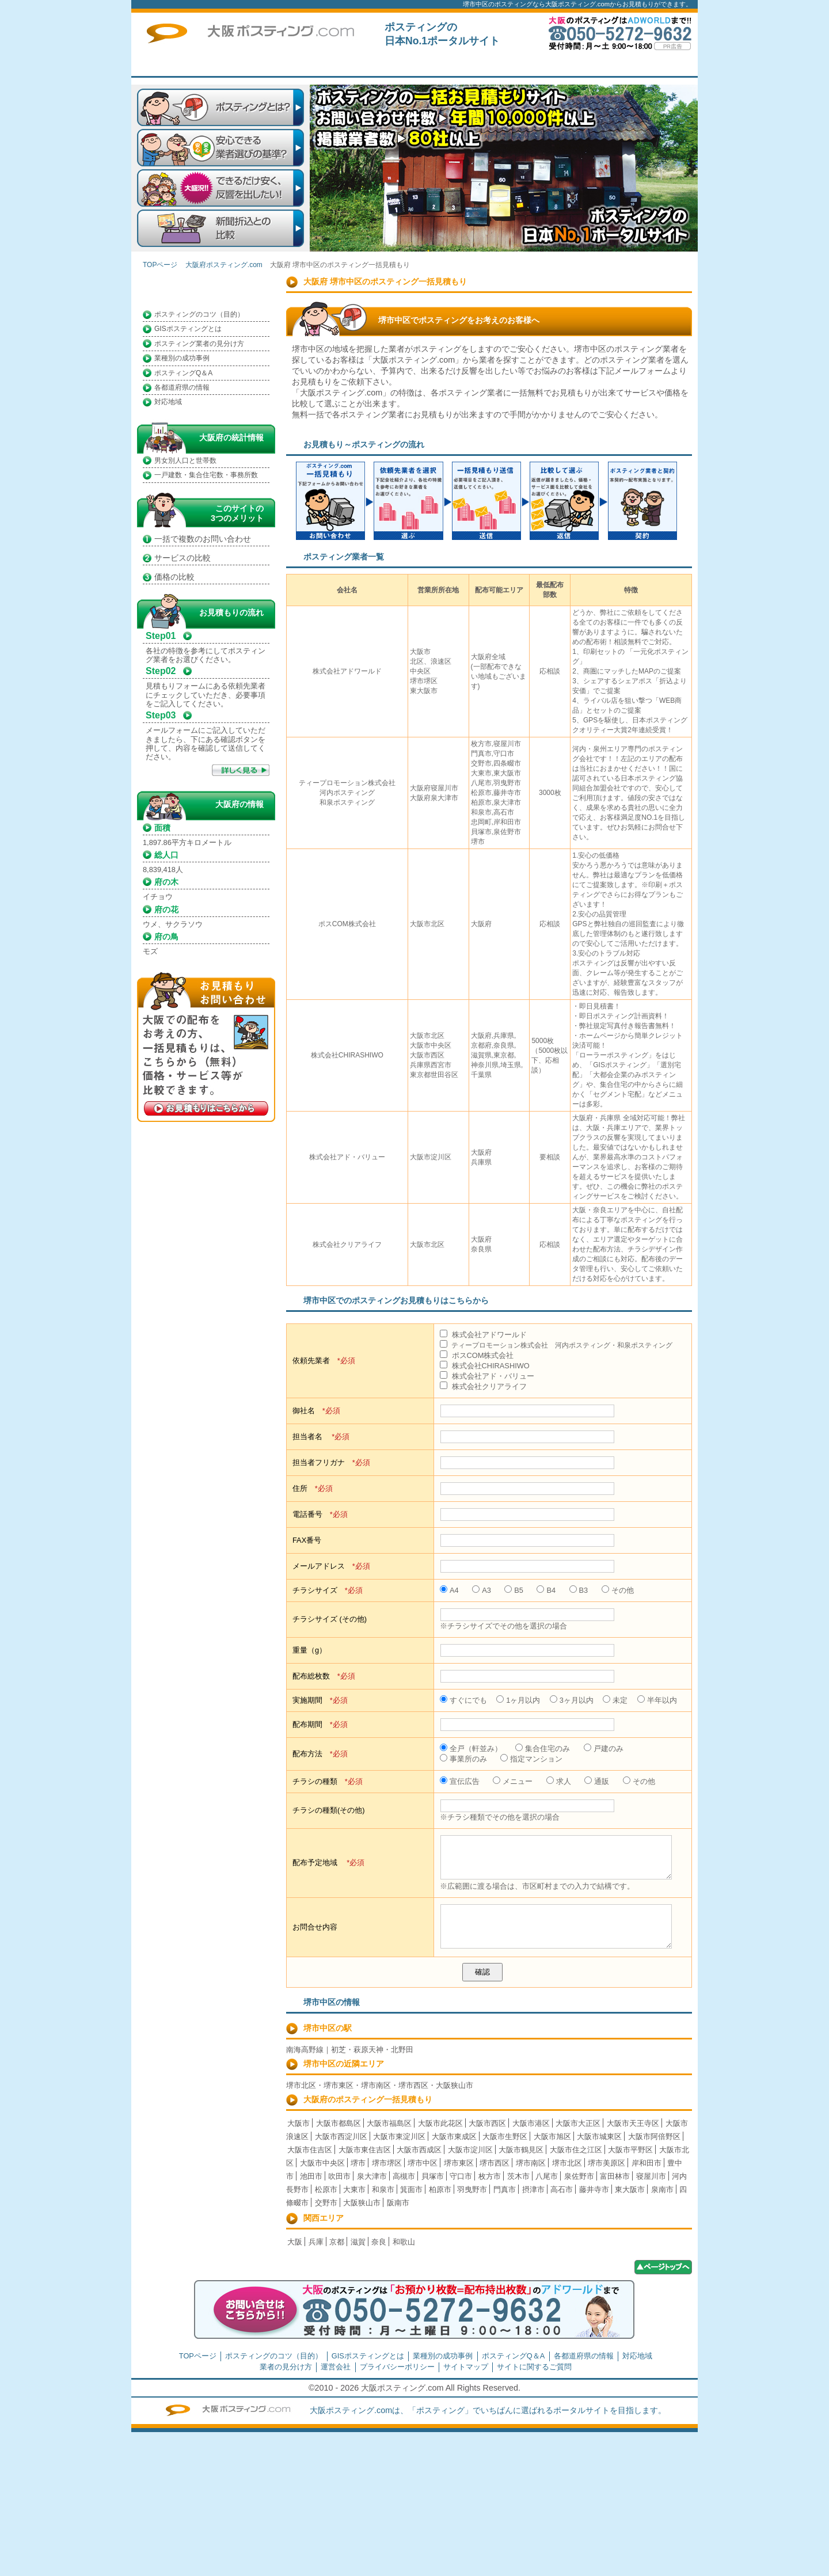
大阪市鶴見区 (521, 2149)
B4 (546, 1590)
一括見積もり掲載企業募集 (485, 65)
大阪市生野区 (504, 2136)
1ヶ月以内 (518, 1700)
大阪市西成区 (419, 2149)
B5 (513, 1590)
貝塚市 (432, 2176)
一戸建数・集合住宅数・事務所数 (206, 475)
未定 (615, 1700)
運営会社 (336, 2366)
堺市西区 (494, 2163)
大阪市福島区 (389, 2123)
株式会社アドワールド (483, 1334)
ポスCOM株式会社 (477, 1355)
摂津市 (533, 2189)
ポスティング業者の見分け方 (199, 344)
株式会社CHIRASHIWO (485, 1365)
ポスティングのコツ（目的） (199, 314)
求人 (558, 1781)
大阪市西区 (487, 2123)
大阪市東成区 (454, 2136)
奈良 (378, 2242)
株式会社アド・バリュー (487, 1376)
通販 (596, 1781)
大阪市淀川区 (470, 2149)
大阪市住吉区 (309, 2149)
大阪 (294, 2242)
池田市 (311, 2176)
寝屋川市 (651, 2176)
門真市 (504, 2189)
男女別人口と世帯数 (185, 460)
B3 (578, 1590)
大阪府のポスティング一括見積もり (367, 2099)
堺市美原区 (606, 2163)
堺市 (358, 2163)
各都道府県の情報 (182, 387)
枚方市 (489, 2176)
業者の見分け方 (286, 2366)
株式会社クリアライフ (483, 1386)
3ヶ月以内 (572, 1700)
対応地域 (168, 402)
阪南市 (398, 2202)
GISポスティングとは (188, 329)
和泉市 (383, 2189)
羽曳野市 (472, 2189)
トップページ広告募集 (568, 65)
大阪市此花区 (440, 2123)
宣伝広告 (460, 1781)
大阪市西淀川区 (341, 2136)
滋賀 (358, 2242)
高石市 (561, 2189)
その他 (618, 1590)
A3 (481, 1590)
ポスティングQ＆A (183, 373)
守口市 (461, 2176)
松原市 (326, 2189)
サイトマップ (465, 2366)
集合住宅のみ (542, 1748)
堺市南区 (531, 2163)
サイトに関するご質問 (652, 65)
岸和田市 (646, 2163)
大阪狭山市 (362, 2202)
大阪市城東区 (599, 2136)
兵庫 (316, 2242)
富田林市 (615, 2176)
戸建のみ (603, 1748)
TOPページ (318, 65)
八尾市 (546, 2176)
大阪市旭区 (552, 2136)
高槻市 (404, 2176)
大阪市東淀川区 (399, 2136)
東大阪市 (630, 2189)
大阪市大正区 (578, 2123)
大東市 (354, 2189)
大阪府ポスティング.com (224, 265)
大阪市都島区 (338, 2123)
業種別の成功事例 (182, 358)
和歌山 (404, 2242)
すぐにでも (463, 1700)
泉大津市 (372, 2176)
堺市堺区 (387, 2163)
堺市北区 (567, 2163)
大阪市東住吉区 (365, 2149)
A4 (449, 1590)
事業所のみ (463, 1759)
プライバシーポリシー (397, 2366)
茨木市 (518, 2176)
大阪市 (298, 2123)
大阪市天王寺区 (633, 2123)
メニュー (513, 1781)
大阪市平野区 (630, 2149)
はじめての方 (402, 65)
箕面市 (411, 2189)
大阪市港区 (531, 2123)
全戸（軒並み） (471, 1748)
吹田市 (339, 2176)
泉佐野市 (579, 2176)
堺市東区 (459, 2163)
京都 (336, 2242)
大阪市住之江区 (576, 2149)
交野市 (326, 2202)
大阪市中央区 (322, 2163)
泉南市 (662, 2189)
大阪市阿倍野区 (654, 2136)
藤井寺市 (594, 2189)
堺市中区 (423, 2163)
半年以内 (657, 1700)
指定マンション (531, 1759)
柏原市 (440, 2189)
